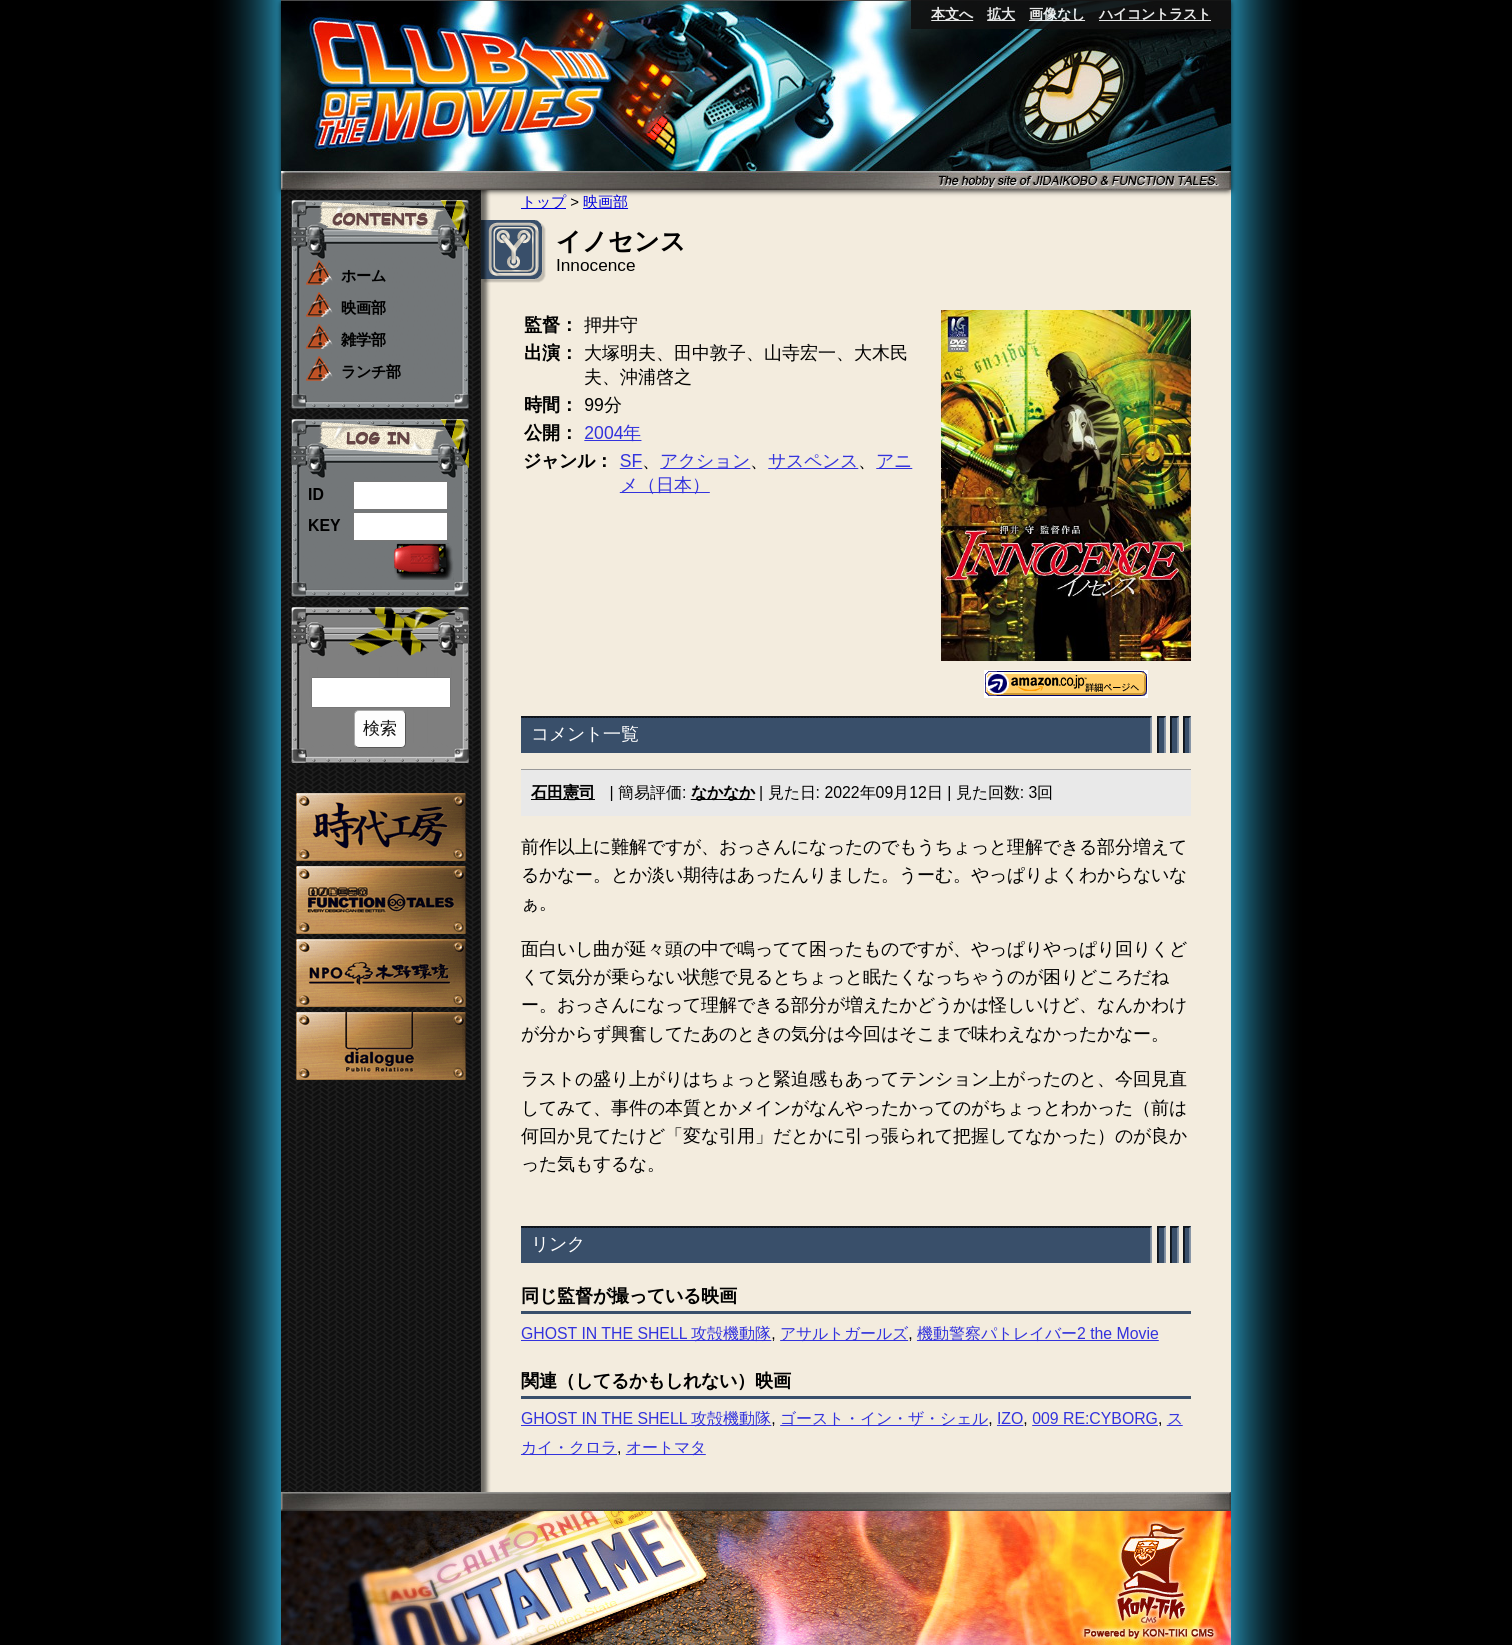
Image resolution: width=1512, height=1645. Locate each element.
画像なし (1057, 14)
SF (631, 461)
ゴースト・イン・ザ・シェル (884, 1418)
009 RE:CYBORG (1095, 1418)
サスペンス (813, 461)
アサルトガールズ (844, 1333)
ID (316, 494)
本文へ (952, 14)
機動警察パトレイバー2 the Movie (1038, 1333)
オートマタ (666, 1447)
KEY (324, 525)
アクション (705, 461)
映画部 (363, 307)
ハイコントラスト (1155, 14)
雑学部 (363, 339)
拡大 (1001, 14)
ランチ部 (371, 371)
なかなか (723, 792)
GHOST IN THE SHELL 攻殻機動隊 (646, 1333)
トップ (543, 201)
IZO (1010, 1418)
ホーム (363, 275)
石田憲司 (563, 792)
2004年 (612, 433)
